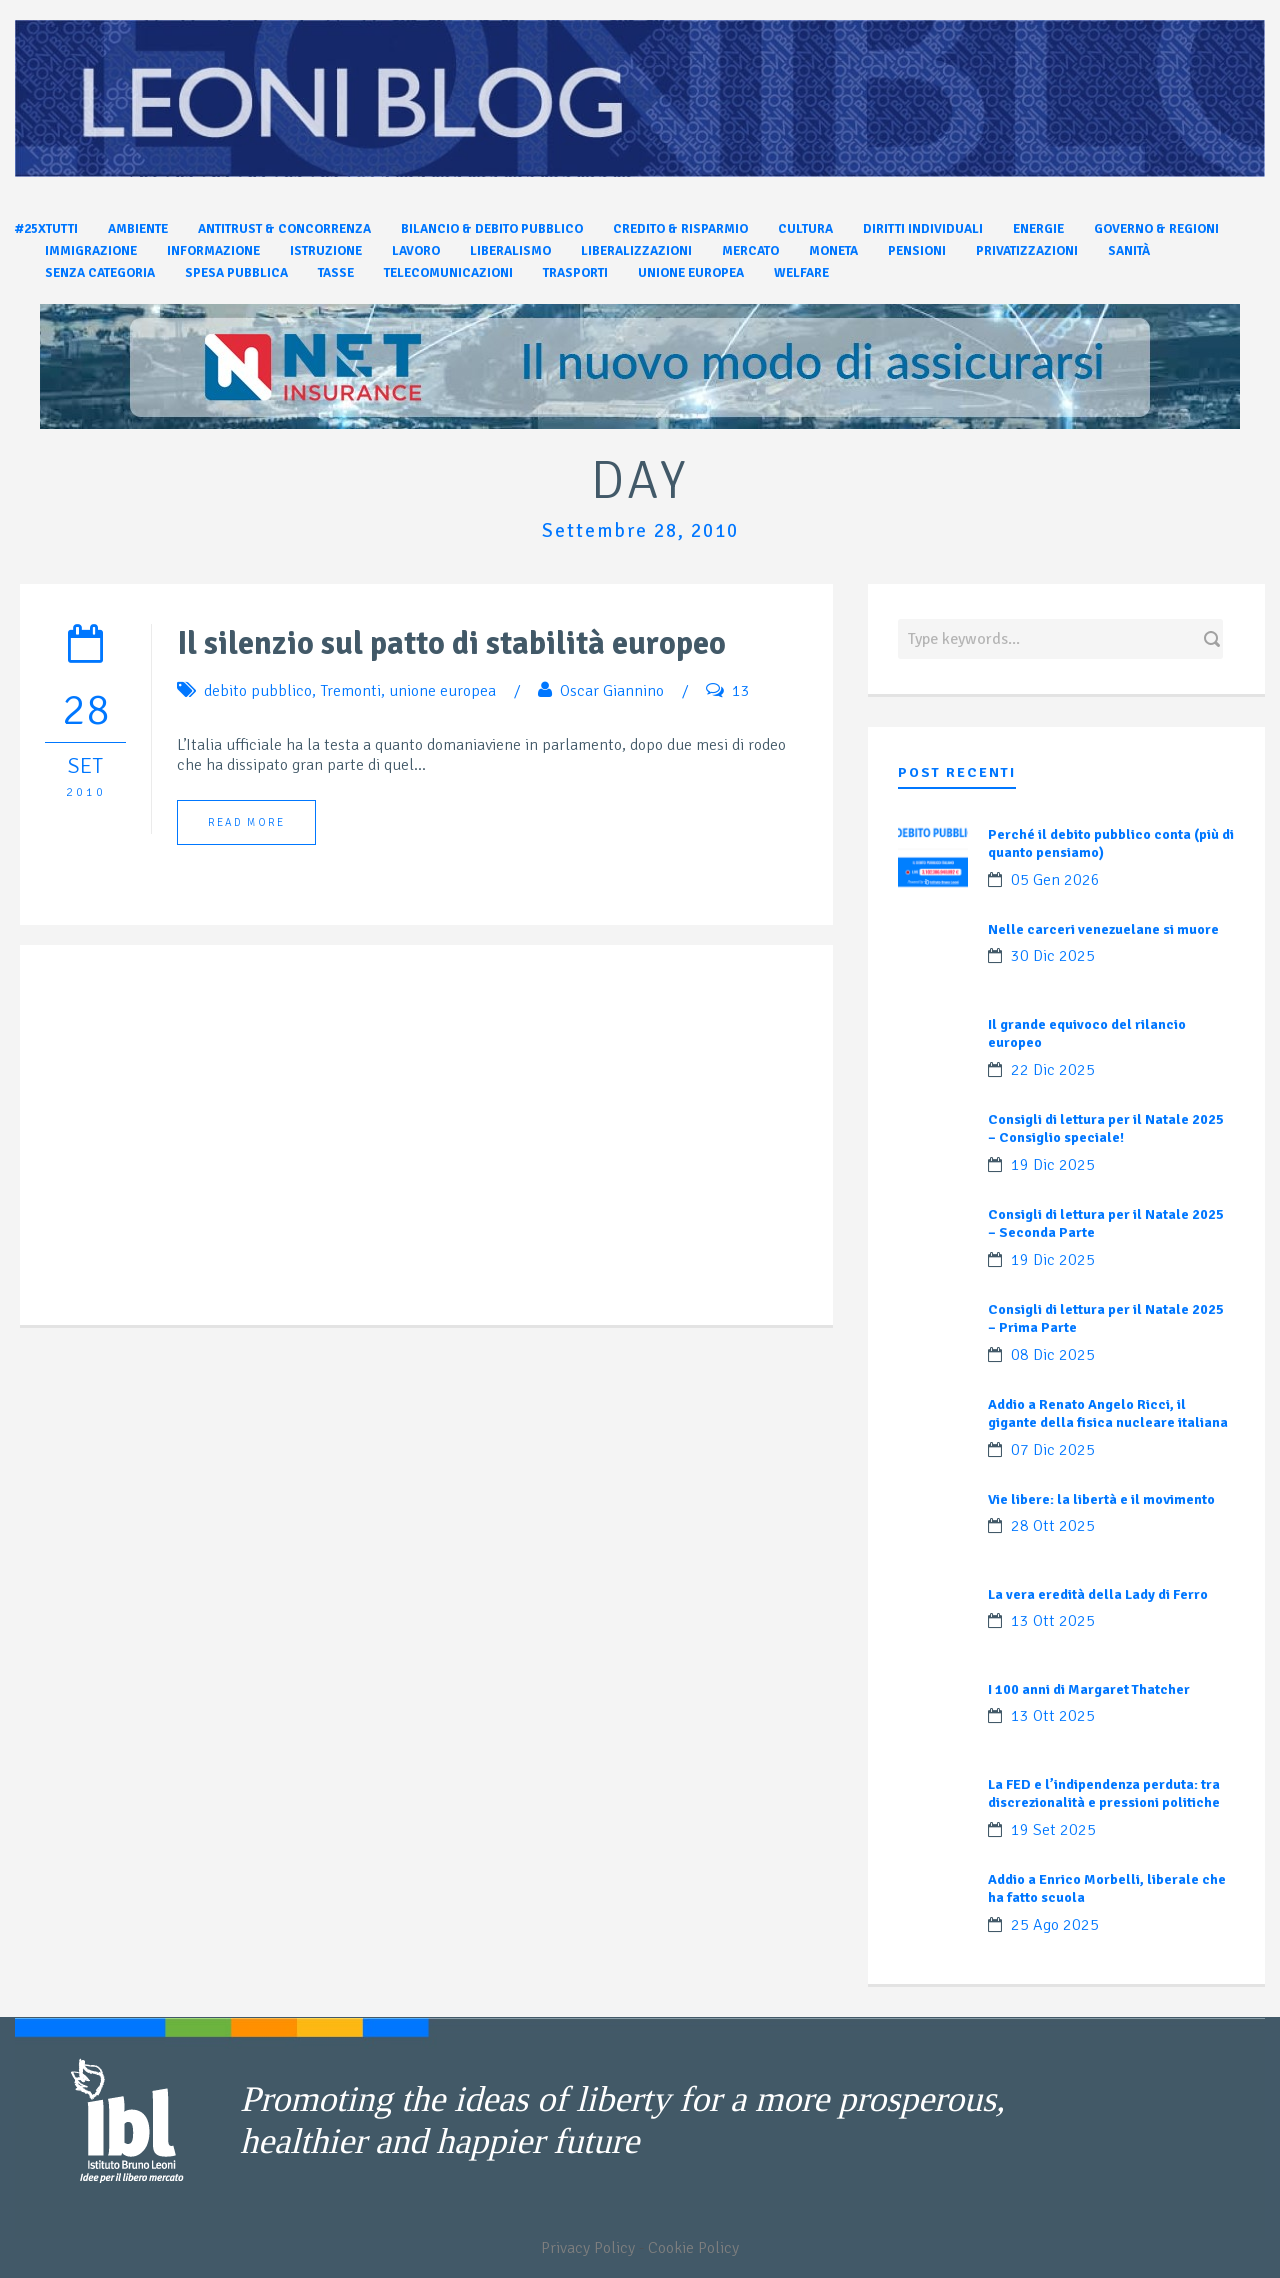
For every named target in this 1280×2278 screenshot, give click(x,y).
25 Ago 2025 (1055, 1925)
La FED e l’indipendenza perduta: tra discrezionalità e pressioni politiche (1104, 1793)
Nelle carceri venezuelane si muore (1103, 929)
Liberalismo (510, 251)
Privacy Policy (588, 2248)
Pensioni (917, 251)
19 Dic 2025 (1053, 1165)
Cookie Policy (693, 2248)
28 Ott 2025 (1053, 1526)
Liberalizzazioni (636, 251)
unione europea (442, 691)
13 (741, 691)
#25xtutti (46, 229)
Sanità (1129, 251)
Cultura (805, 229)
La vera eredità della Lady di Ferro (1098, 1594)
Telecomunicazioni (448, 273)
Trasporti (575, 273)
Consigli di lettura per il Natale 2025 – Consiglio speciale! (1106, 1128)
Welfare (801, 273)
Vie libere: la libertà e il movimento (1101, 1499)
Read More (246, 822)
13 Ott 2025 (1053, 1621)
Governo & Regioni (1156, 229)
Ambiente (138, 229)
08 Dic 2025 (1053, 1355)
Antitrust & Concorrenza (284, 229)
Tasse (336, 273)
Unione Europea (691, 273)
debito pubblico (258, 691)
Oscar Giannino (612, 691)
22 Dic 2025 (1053, 1070)
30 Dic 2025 (1053, 956)
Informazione (213, 251)
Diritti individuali (923, 229)
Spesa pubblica (236, 273)
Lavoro (416, 251)
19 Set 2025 (1053, 1830)
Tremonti (350, 691)
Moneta (833, 251)
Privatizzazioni (1027, 251)
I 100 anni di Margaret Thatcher (1089, 1689)
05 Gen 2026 (1055, 880)
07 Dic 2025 (1053, 1450)
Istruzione (326, 251)
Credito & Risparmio (680, 229)
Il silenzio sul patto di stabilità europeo (451, 643)
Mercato (750, 251)
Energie (1038, 229)
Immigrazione (91, 251)
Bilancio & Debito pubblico (492, 229)
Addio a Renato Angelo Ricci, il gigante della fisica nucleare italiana (1108, 1413)
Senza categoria (100, 273)
